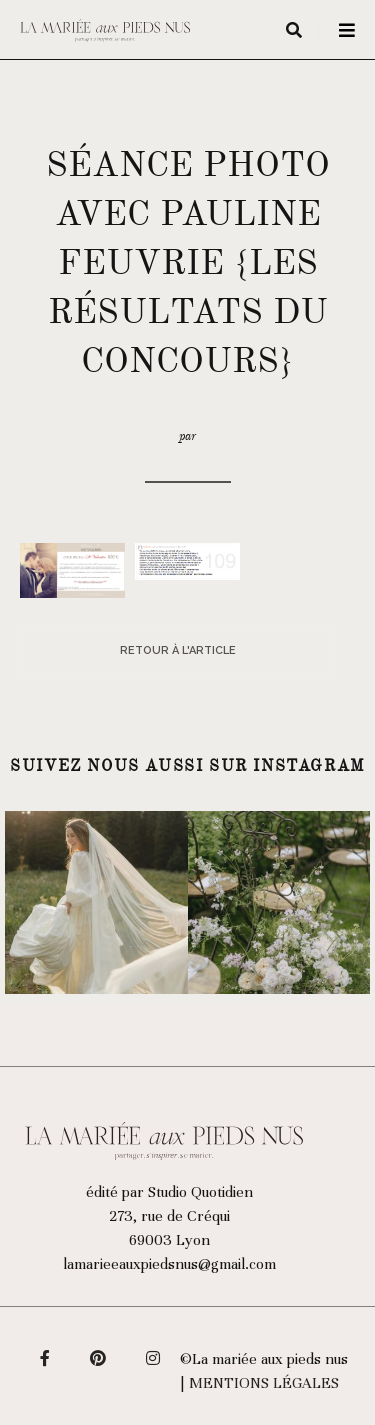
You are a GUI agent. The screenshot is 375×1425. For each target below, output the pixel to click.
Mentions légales (264, 1383)
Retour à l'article (178, 650)
